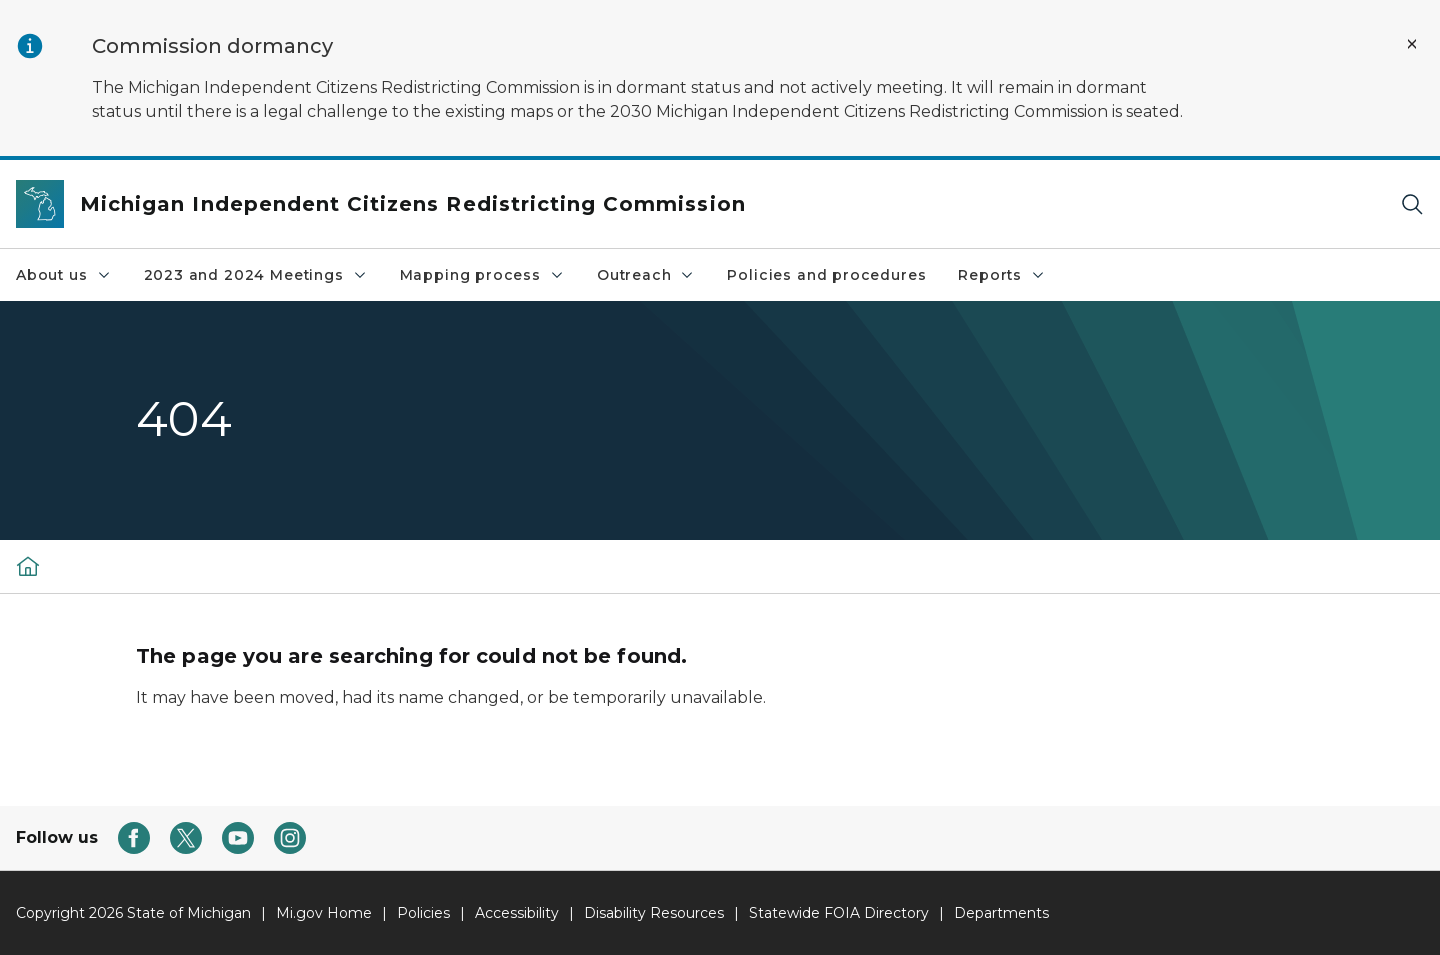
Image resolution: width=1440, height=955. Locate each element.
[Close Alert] (1412, 44)
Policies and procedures (826, 275)
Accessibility (517, 913)
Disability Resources (654, 913)
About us (64, 275)
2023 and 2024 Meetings (256, 275)
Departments (1001, 913)
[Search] (1412, 204)
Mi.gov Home (324, 913)
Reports (1002, 275)
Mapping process (482, 275)
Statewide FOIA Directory (839, 913)
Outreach (646, 275)
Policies (423, 913)
